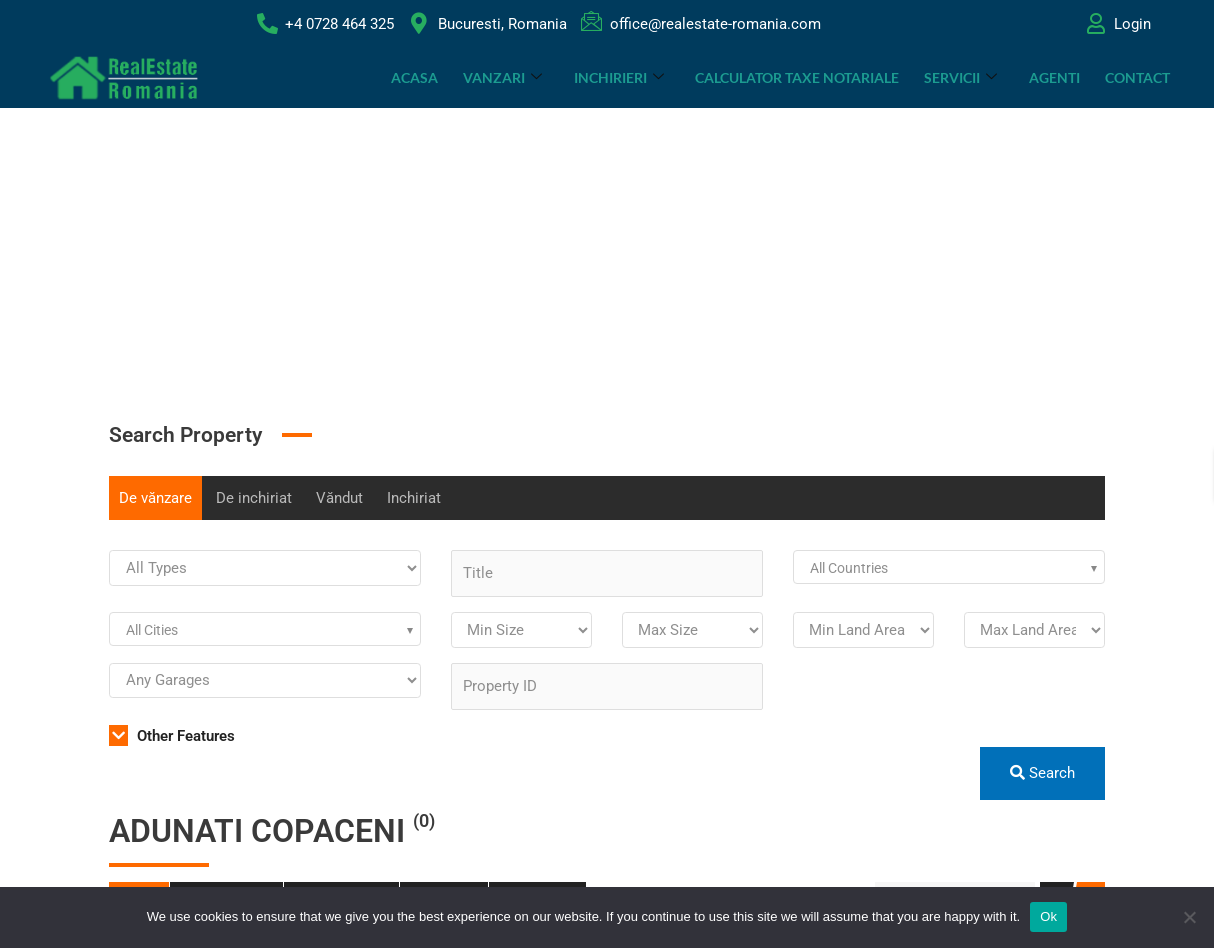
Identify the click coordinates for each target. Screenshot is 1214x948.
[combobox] (949, 567)
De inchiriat (254, 498)
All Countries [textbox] (849, 568)
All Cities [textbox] (152, 630)
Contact (1137, 77)
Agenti (1054, 77)
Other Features (172, 736)
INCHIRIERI (620, 77)
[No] (1189, 917)
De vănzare (155, 498)
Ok (1048, 916)
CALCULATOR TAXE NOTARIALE (798, 77)
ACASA (416, 77)
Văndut (339, 498)
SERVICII (961, 77)
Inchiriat (414, 498)
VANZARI (504, 77)
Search (1042, 773)
